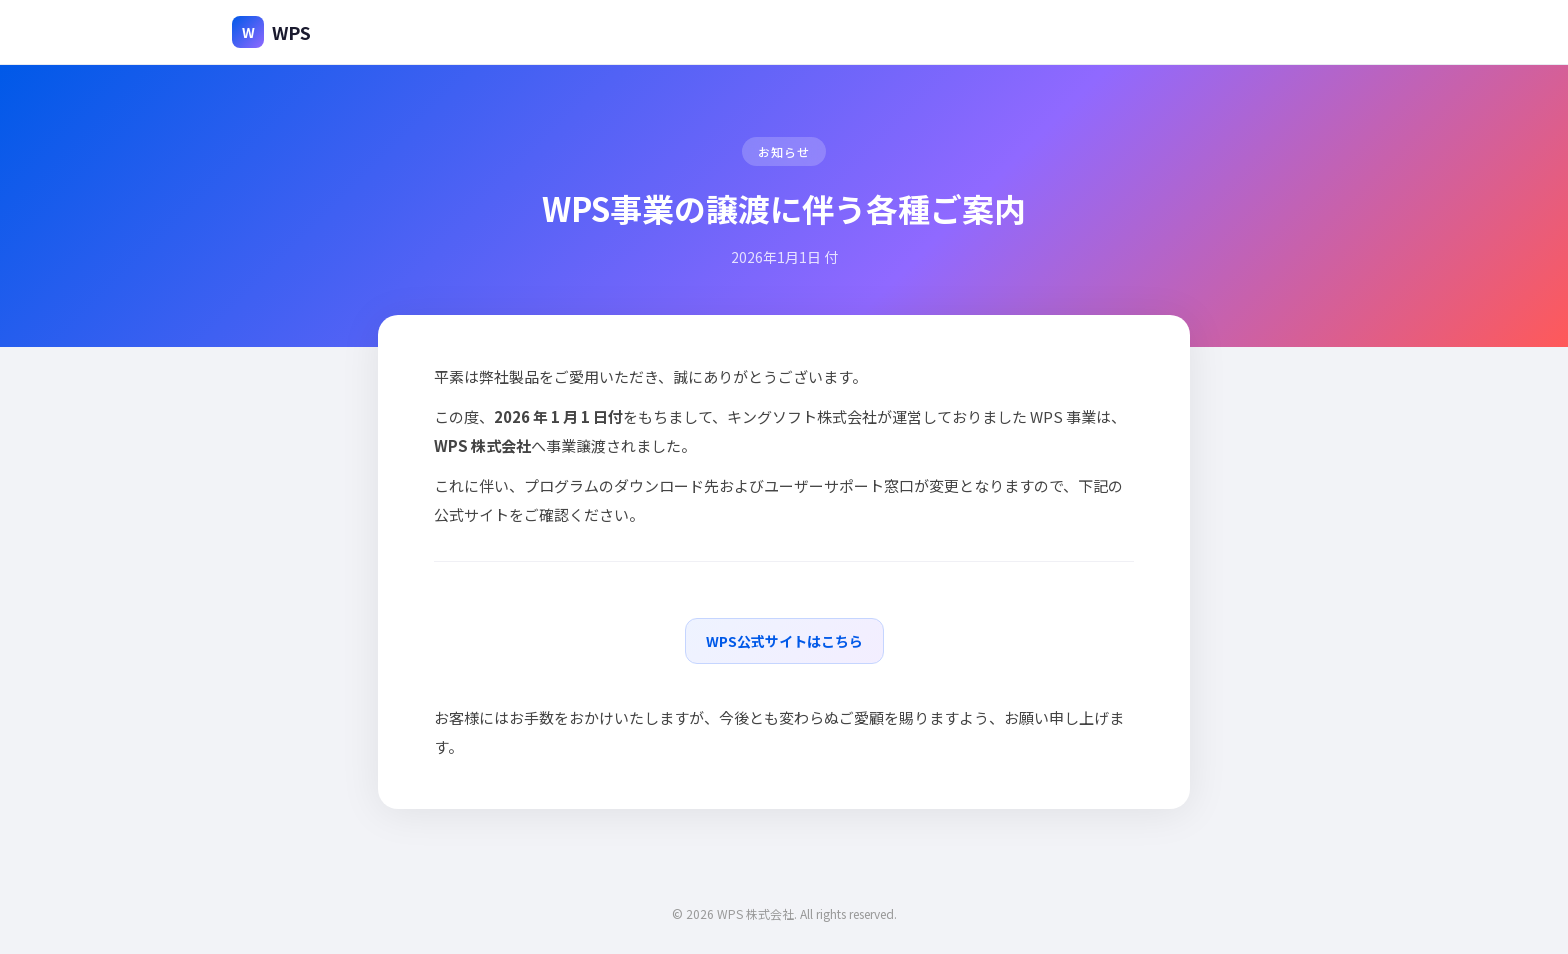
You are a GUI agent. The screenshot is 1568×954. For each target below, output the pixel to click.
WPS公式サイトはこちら (784, 641)
